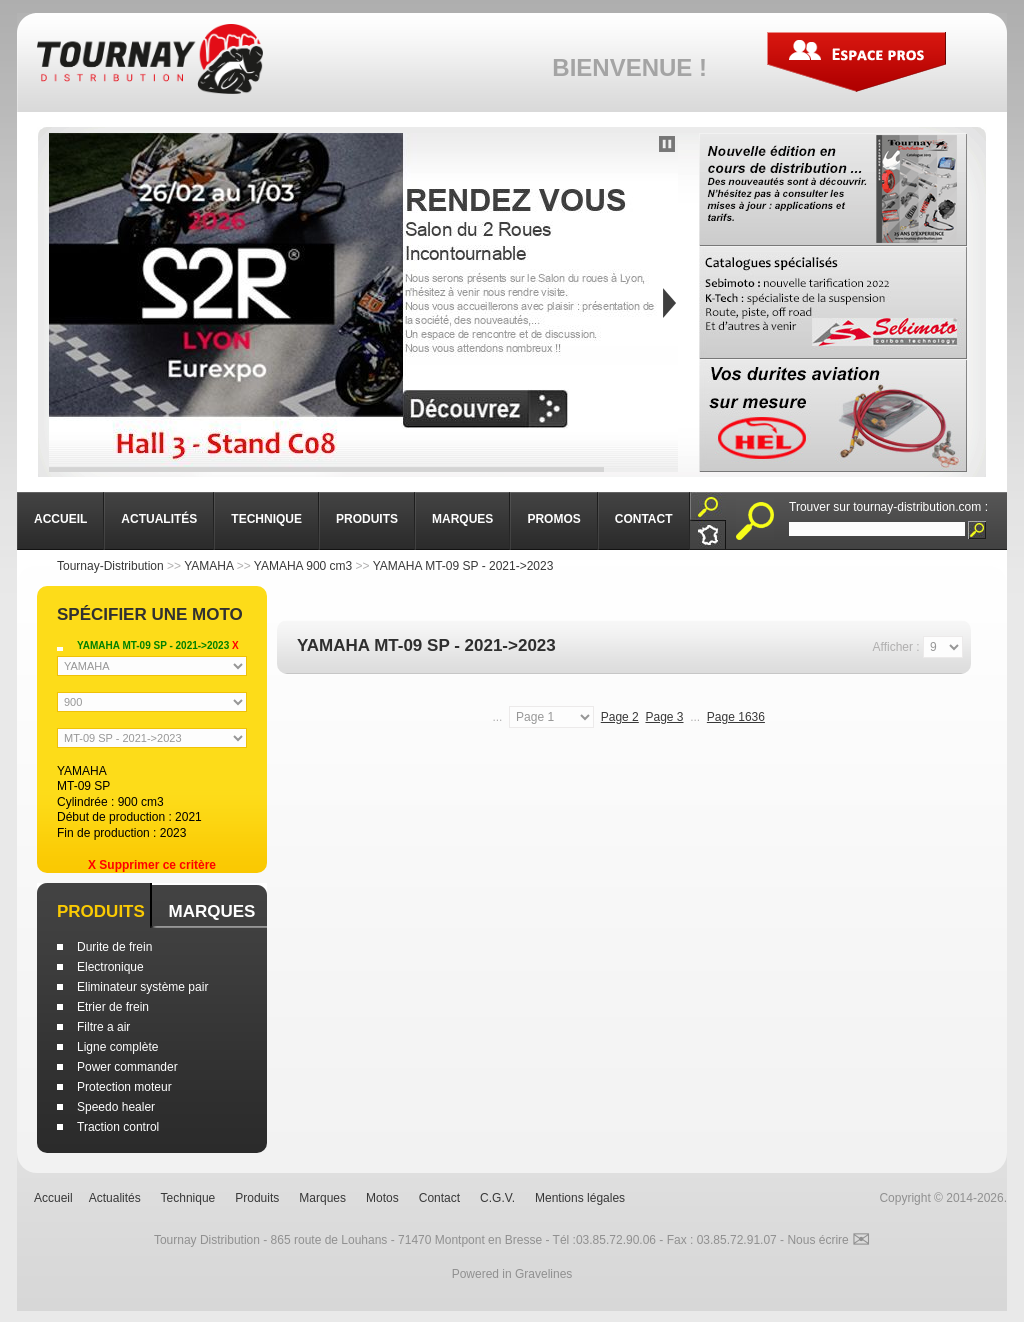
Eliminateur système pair (142, 987)
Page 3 (664, 717)
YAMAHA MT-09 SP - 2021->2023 (463, 566)
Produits (101, 911)
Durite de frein (114, 947)
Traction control (118, 1127)
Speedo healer (116, 1107)
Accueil (53, 1198)
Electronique (110, 967)
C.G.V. (497, 1198)
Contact (439, 1198)
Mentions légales (580, 1198)
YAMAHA (208, 566)
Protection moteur (124, 1087)
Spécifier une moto (150, 614)
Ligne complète (117, 1047)
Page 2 (620, 717)
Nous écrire (828, 1240)
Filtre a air (103, 1027)
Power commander (127, 1067)
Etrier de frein (113, 1007)
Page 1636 (736, 717)
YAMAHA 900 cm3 (303, 566)
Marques (211, 911)
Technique (188, 1198)
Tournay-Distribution (110, 566)
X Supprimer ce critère (152, 865)
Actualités (115, 1198)
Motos (382, 1198)
